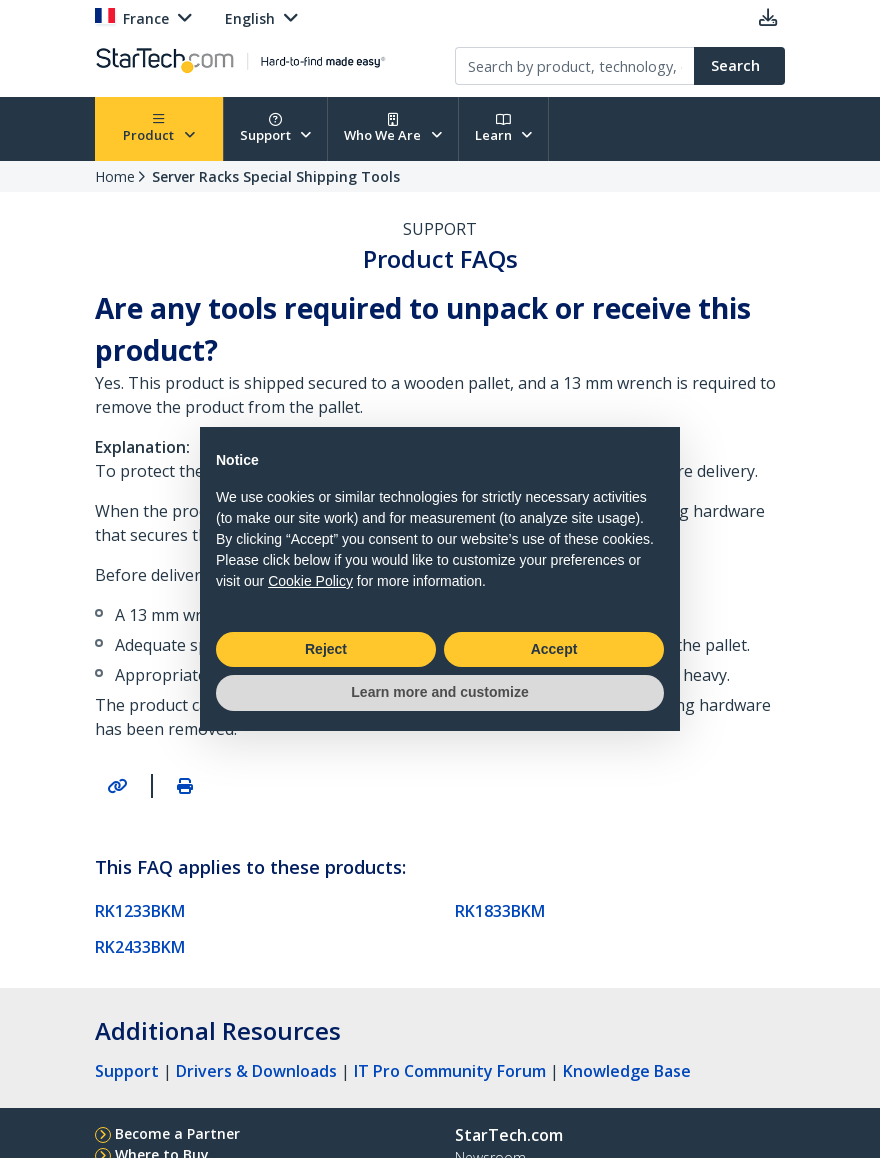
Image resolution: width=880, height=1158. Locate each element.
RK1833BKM (500, 911)
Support (276, 128)
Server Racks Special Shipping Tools (276, 176)
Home (115, 176)
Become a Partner (177, 1133)
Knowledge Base (627, 1071)
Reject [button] (326, 649)
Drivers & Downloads (256, 1071)
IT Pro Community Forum (450, 1071)
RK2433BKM (140, 947)
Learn (504, 128)
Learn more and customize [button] (439, 692)
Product (159, 128)
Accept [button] (554, 649)
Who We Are (393, 128)
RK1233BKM (140, 911)
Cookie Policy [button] (310, 581)
